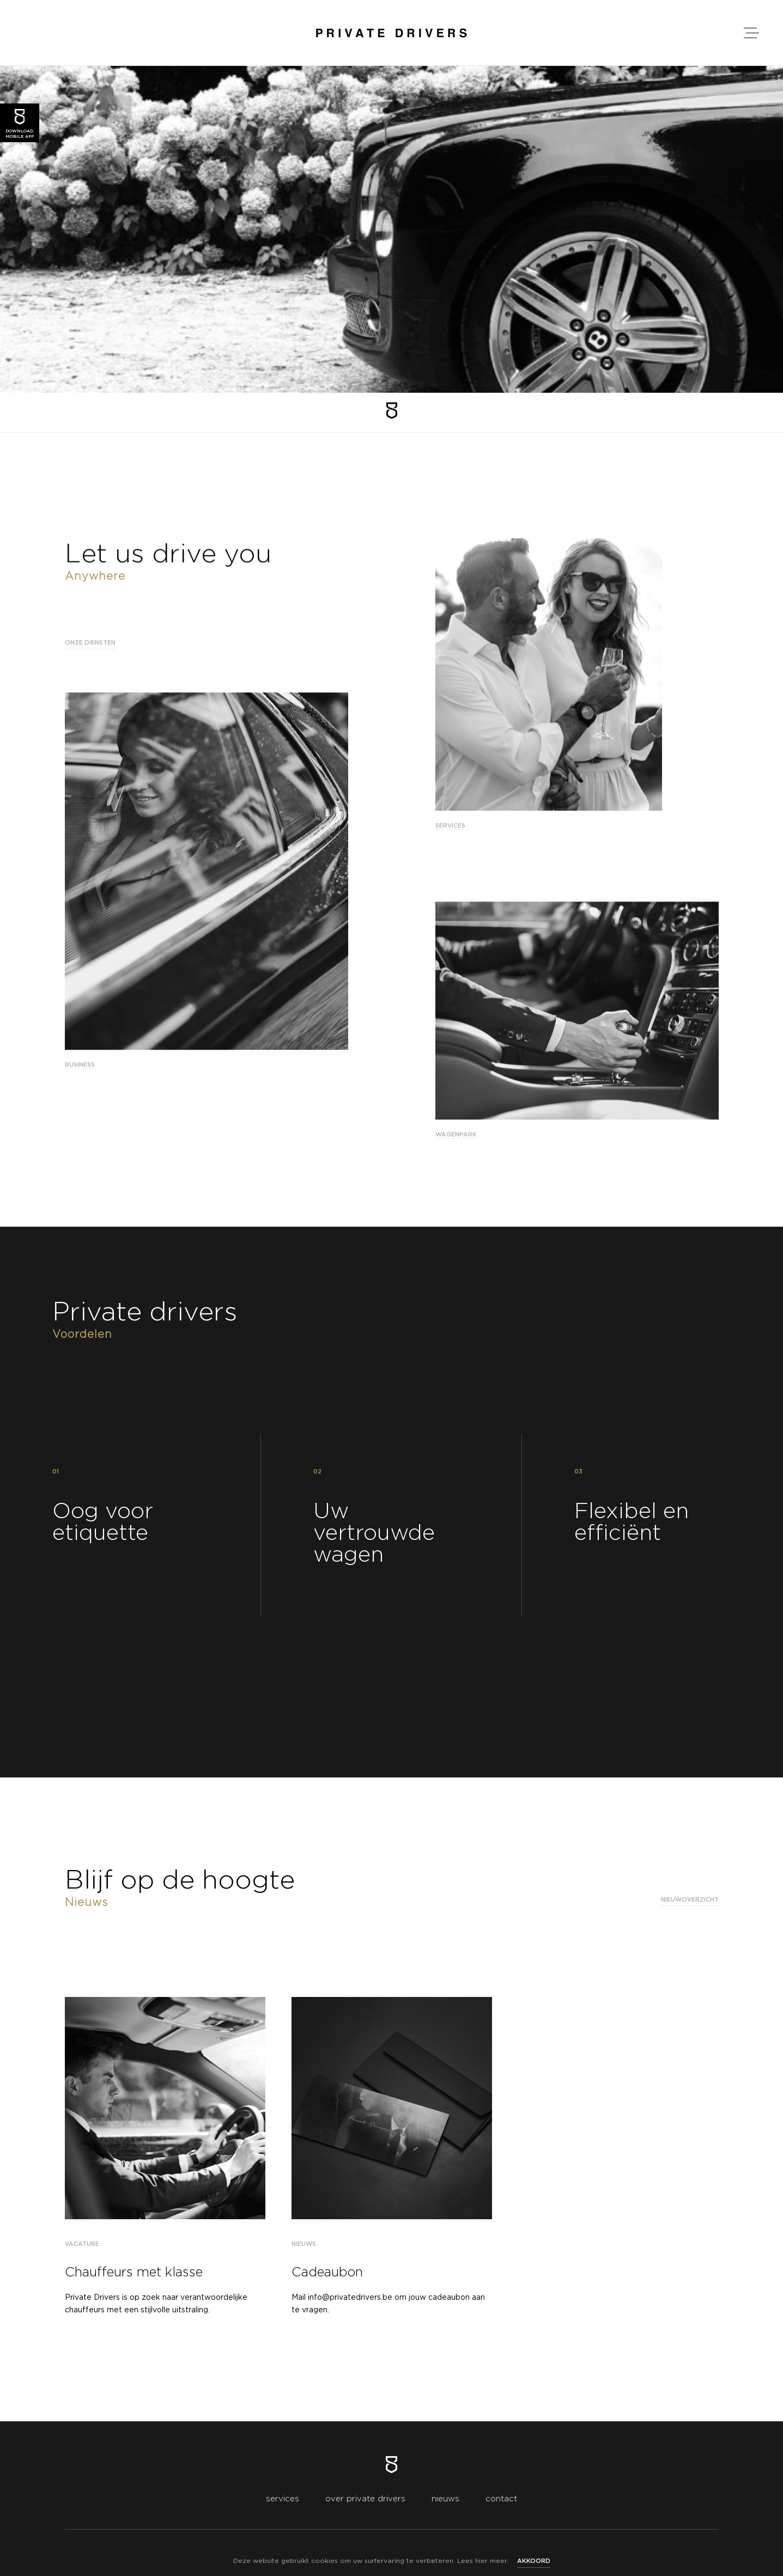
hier (481, 2560)
